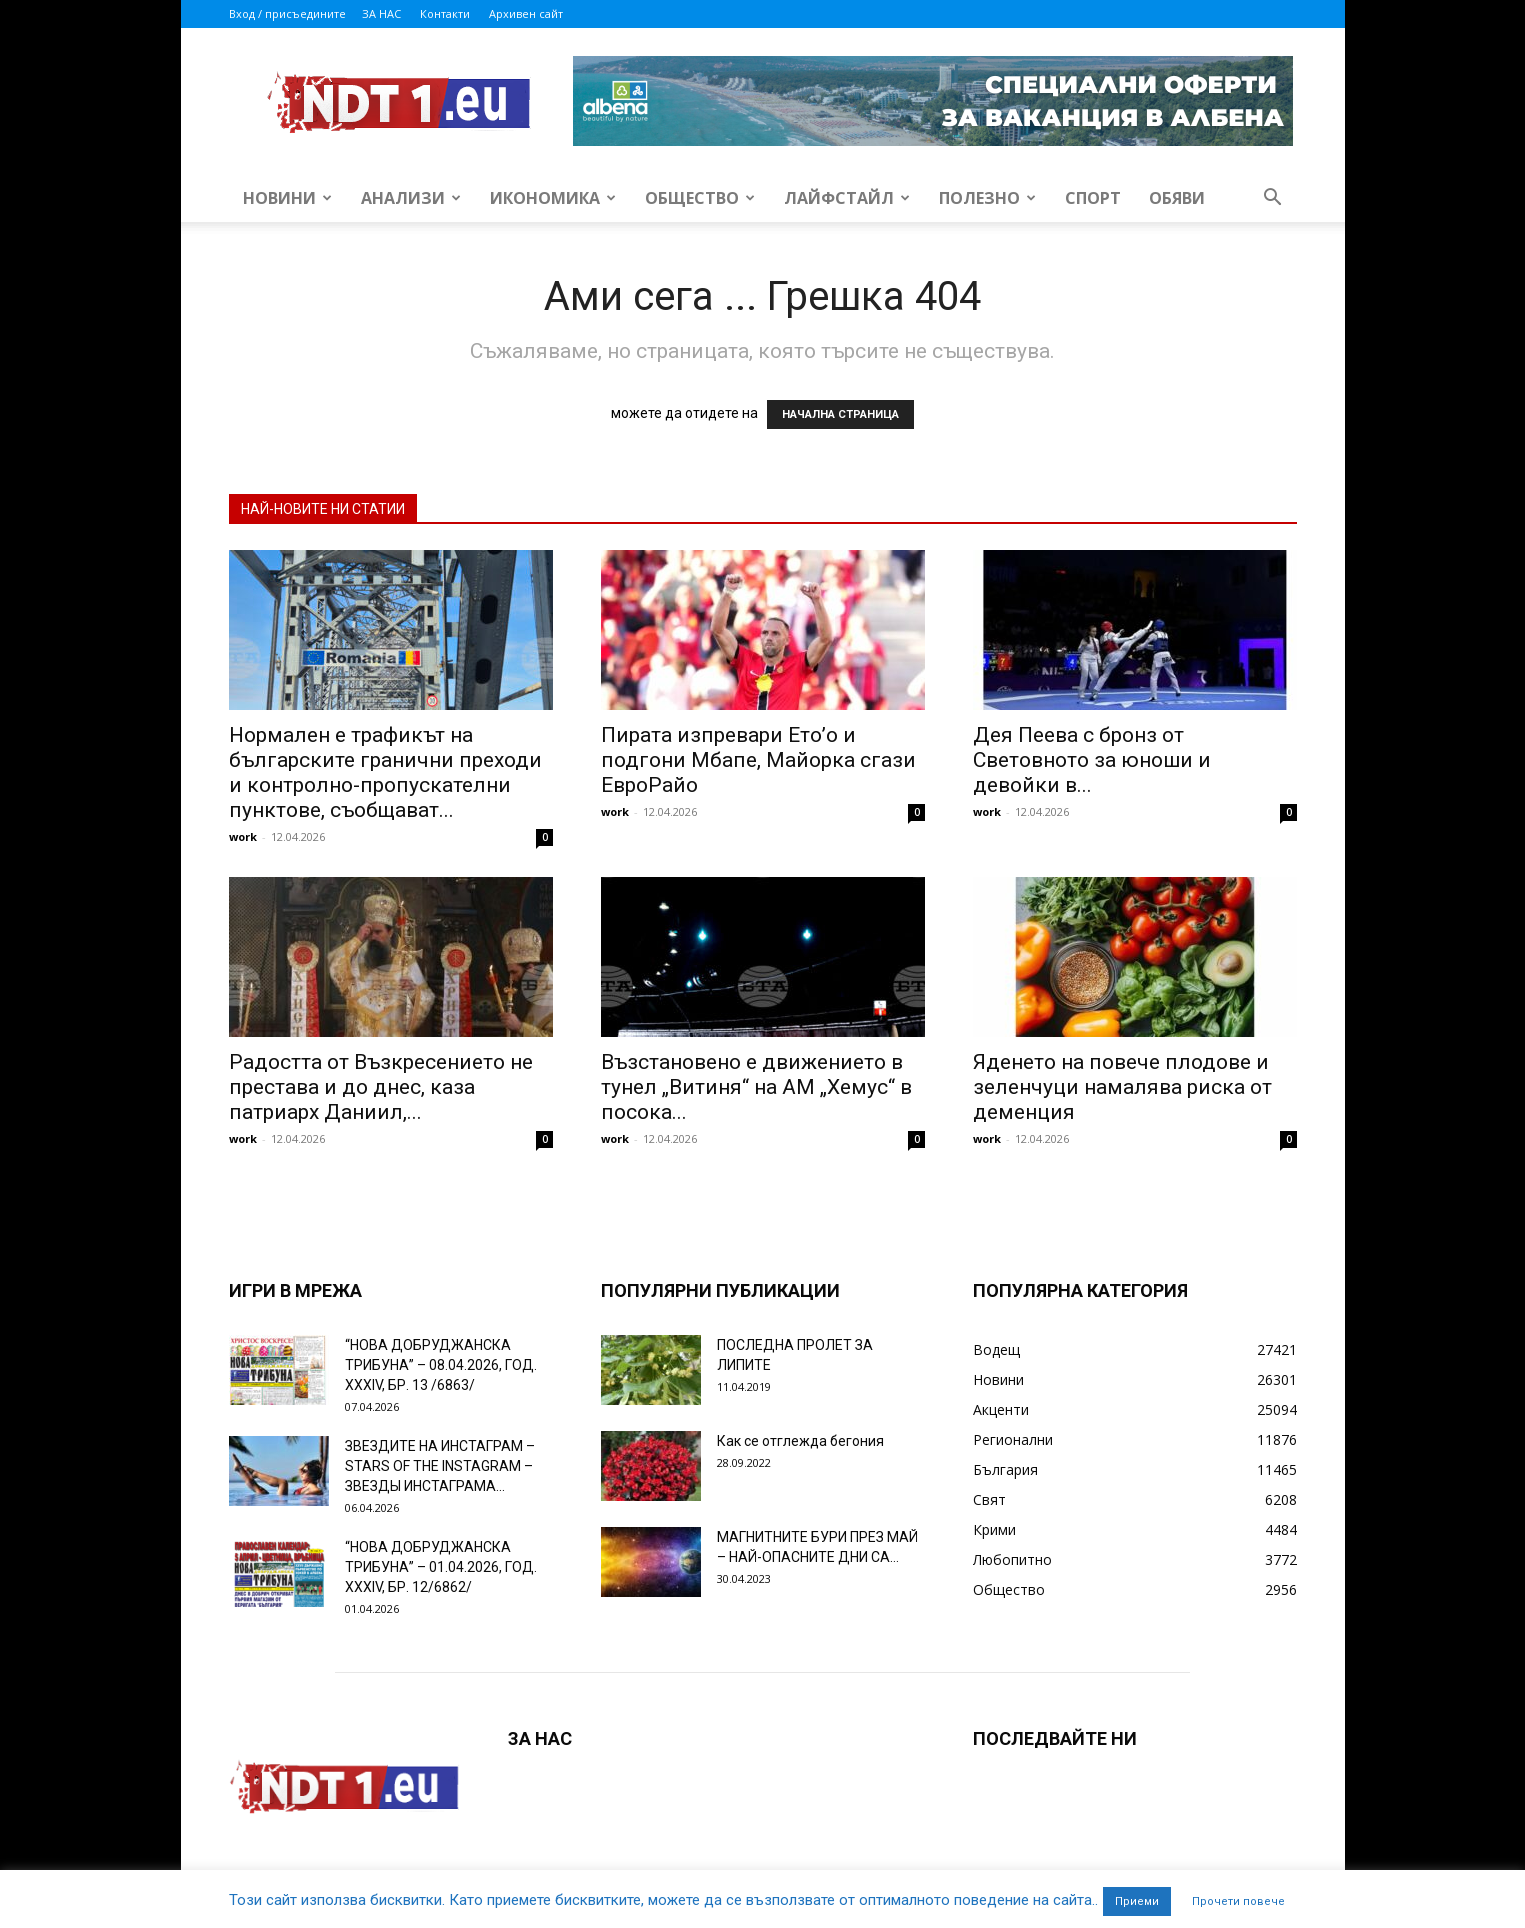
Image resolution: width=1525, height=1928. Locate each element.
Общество (700, 198)
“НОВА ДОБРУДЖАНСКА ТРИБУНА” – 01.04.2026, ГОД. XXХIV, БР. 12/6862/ (441, 1567)
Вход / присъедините (287, 13)
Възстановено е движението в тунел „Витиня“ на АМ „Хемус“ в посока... (756, 1087)
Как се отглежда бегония (800, 1441)
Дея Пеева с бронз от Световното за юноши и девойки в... (1092, 760)
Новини (287, 198)
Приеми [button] (1137, 1901)
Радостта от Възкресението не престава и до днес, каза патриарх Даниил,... (381, 1087)
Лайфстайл (847, 198)
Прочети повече (1238, 1901)
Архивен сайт (526, 13)
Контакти (445, 13)
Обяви (1177, 198)
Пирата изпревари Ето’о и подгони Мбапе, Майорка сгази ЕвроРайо (758, 760)
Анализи (411, 198)
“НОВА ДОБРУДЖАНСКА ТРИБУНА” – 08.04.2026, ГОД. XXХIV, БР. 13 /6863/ (441, 1365)
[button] (1273, 199)
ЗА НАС (381, 13)
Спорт (1093, 198)
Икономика (553, 198)
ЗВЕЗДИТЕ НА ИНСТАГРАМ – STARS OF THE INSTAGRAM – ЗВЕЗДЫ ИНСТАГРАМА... (440, 1466)
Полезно (987, 198)
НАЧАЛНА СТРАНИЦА (840, 414)
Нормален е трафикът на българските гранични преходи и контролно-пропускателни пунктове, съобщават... (385, 772)
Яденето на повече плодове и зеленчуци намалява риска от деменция (1122, 1087)
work (243, 836)
